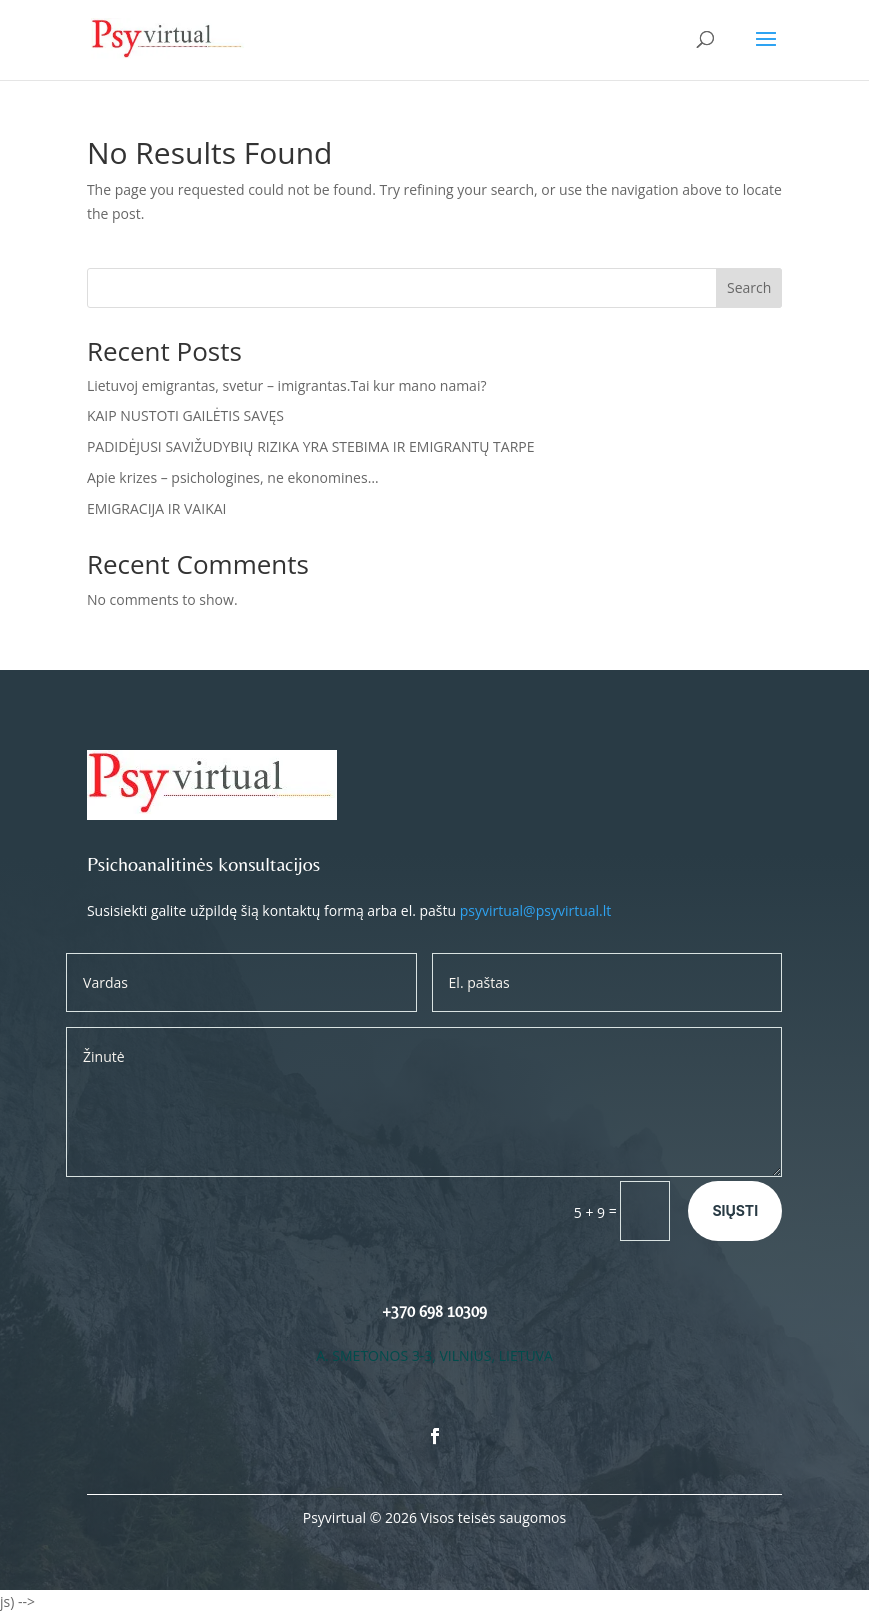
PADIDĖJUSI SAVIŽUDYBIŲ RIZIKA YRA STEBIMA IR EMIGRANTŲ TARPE (311, 446)
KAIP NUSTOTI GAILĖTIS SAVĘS (185, 415)
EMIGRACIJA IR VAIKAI (157, 508)
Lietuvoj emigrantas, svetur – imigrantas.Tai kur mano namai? (287, 385)
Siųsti (735, 1210)
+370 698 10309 (434, 1311)
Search (749, 287)
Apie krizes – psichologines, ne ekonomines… (233, 477)
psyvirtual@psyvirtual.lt (536, 910)
